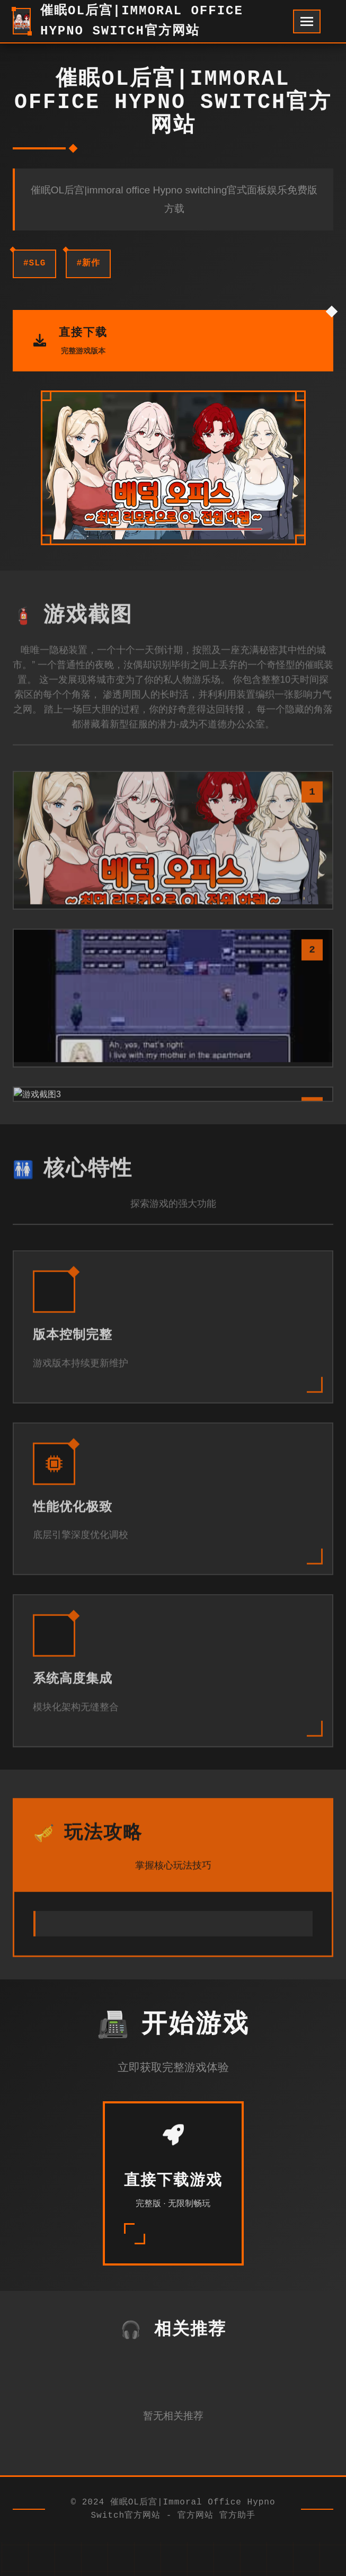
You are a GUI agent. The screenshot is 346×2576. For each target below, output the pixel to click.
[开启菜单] (307, 21)
